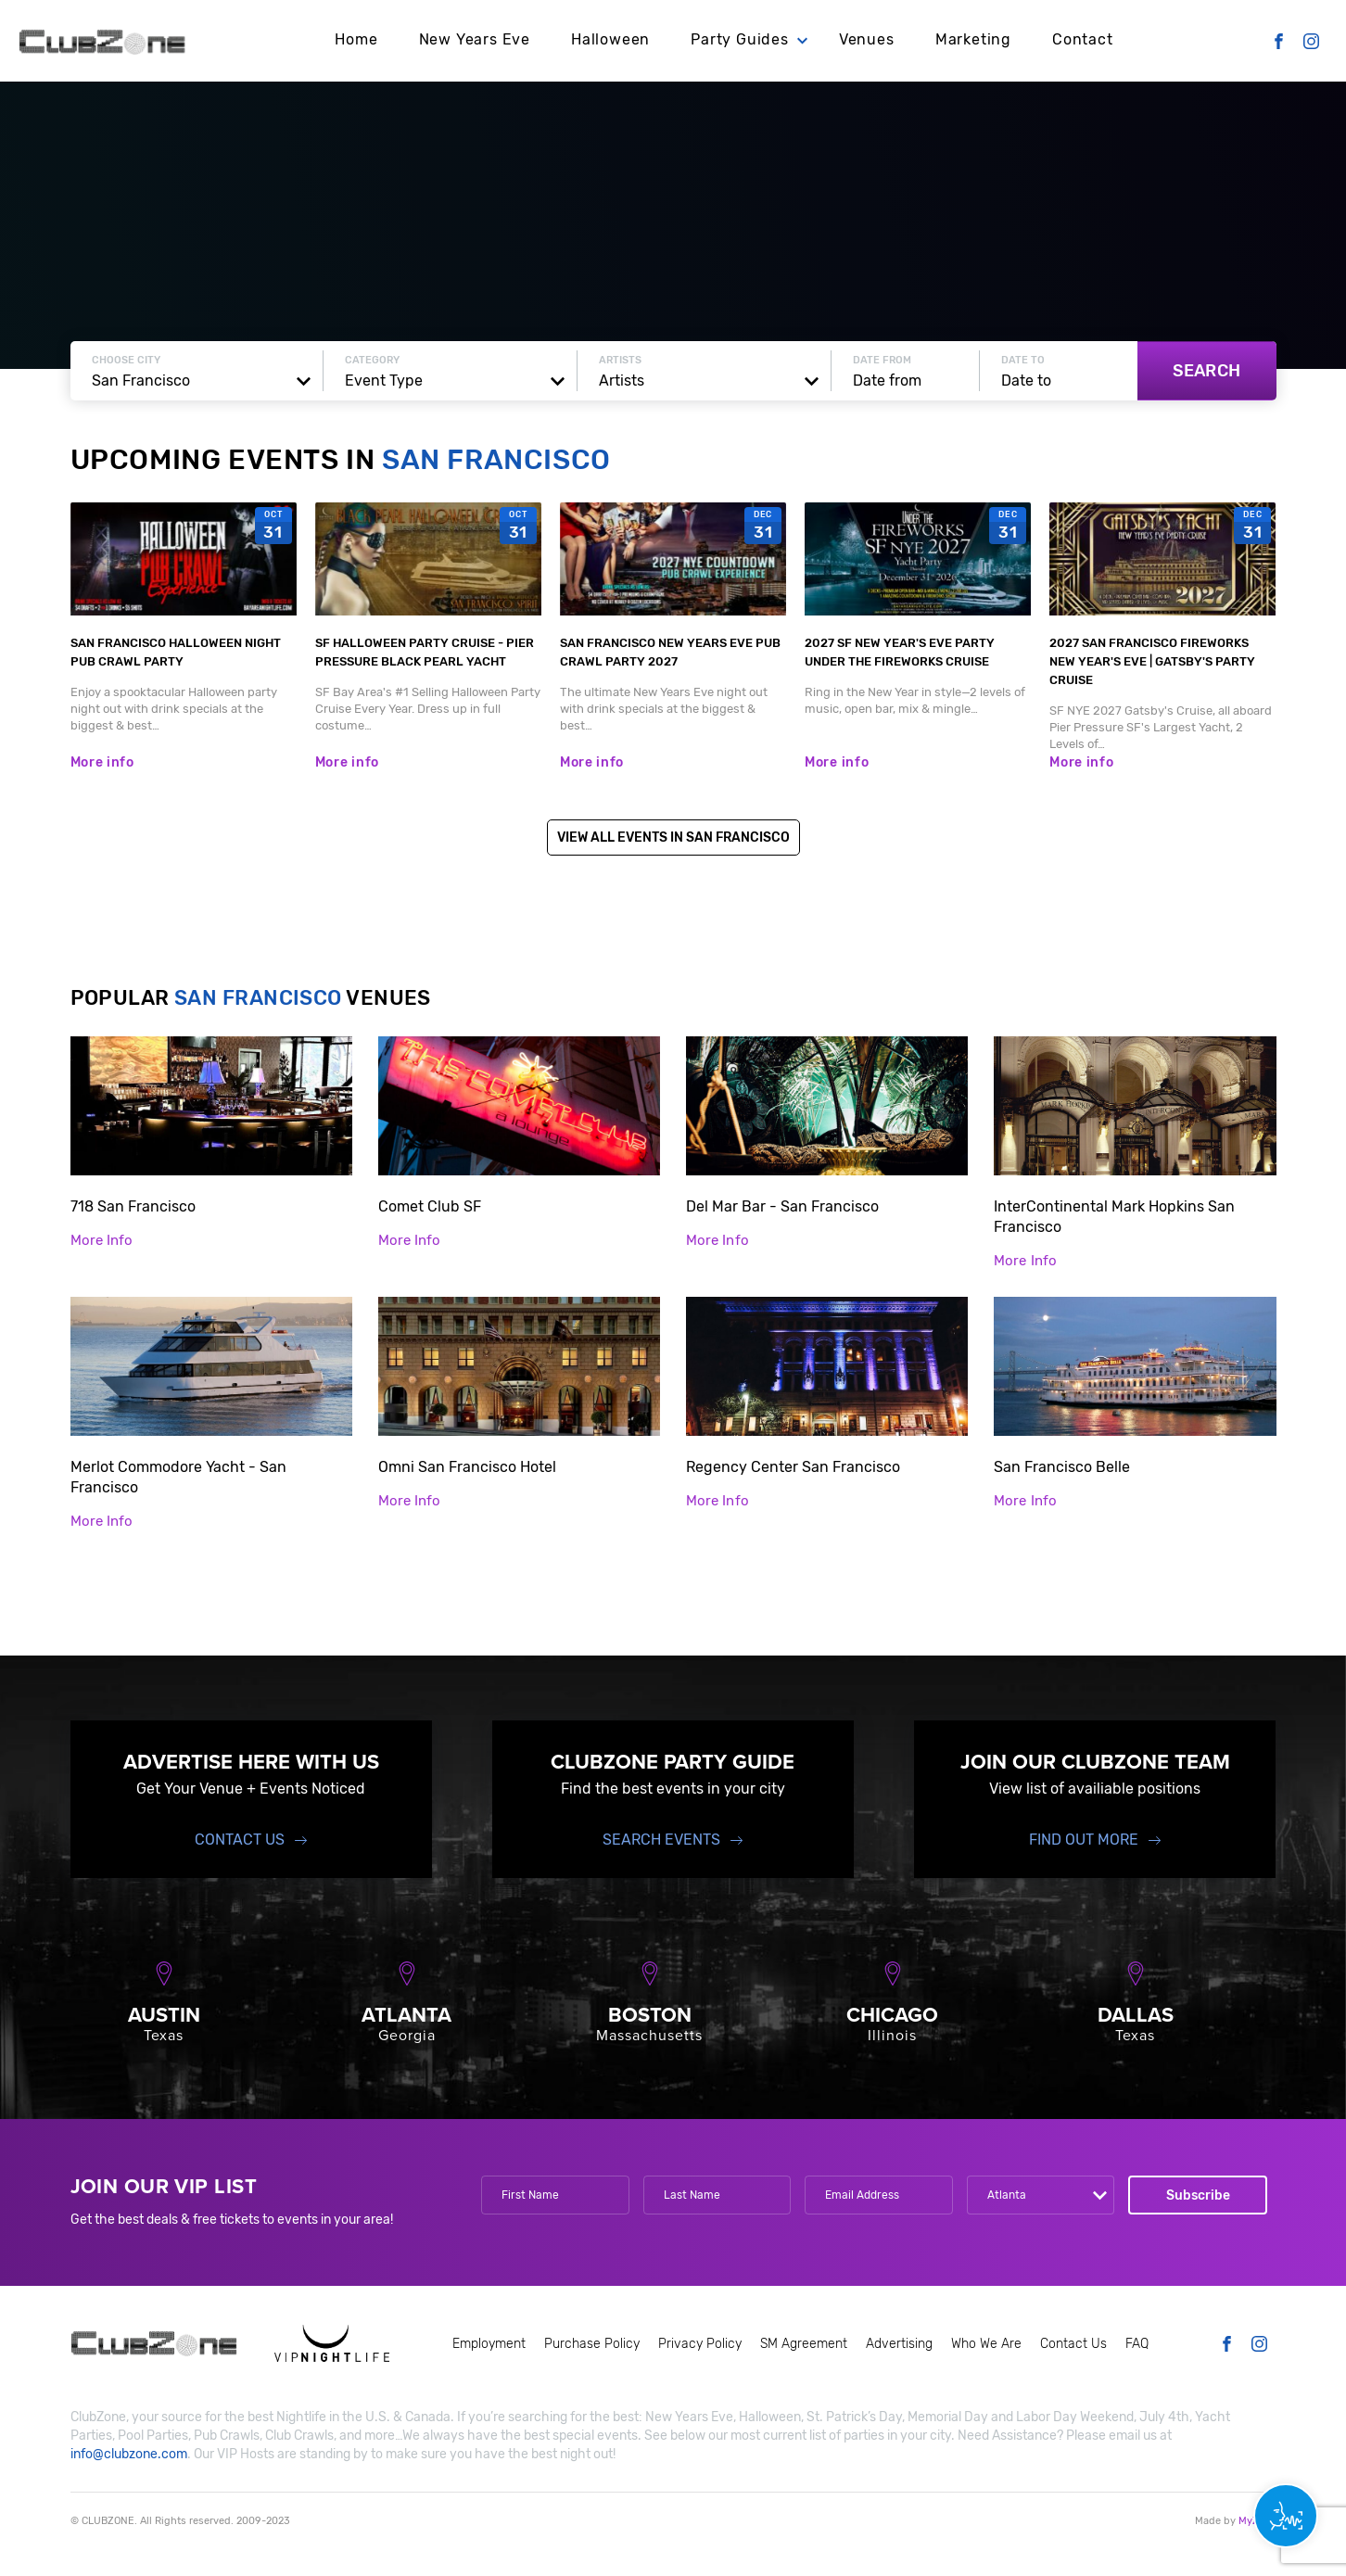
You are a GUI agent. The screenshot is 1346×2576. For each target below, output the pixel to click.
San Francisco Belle (1062, 1467)
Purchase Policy (592, 2344)
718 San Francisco (133, 1206)
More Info (101, 1240)
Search (1206, 371)
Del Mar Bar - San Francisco (782, 1206)
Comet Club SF (429, 1206)
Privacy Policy (700, 2344)
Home (356, 39)
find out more (1083, 1839)
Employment (489, 2344)
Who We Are (986, 2344)
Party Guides (740, 39)
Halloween (610, 39)
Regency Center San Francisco (793, 1467)
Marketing (973, 39)
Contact (1082, 39)
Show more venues (673, 1578)
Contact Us (240, 1839)
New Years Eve (474, 39)
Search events (661, 1839)
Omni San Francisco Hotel (467, 1467)
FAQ (1137, 2344)
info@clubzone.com (128, 2454)
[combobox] (197, 381)
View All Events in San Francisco (673, 837)
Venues (867, 39)
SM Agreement (803, 2344)
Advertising (899, 2344)
